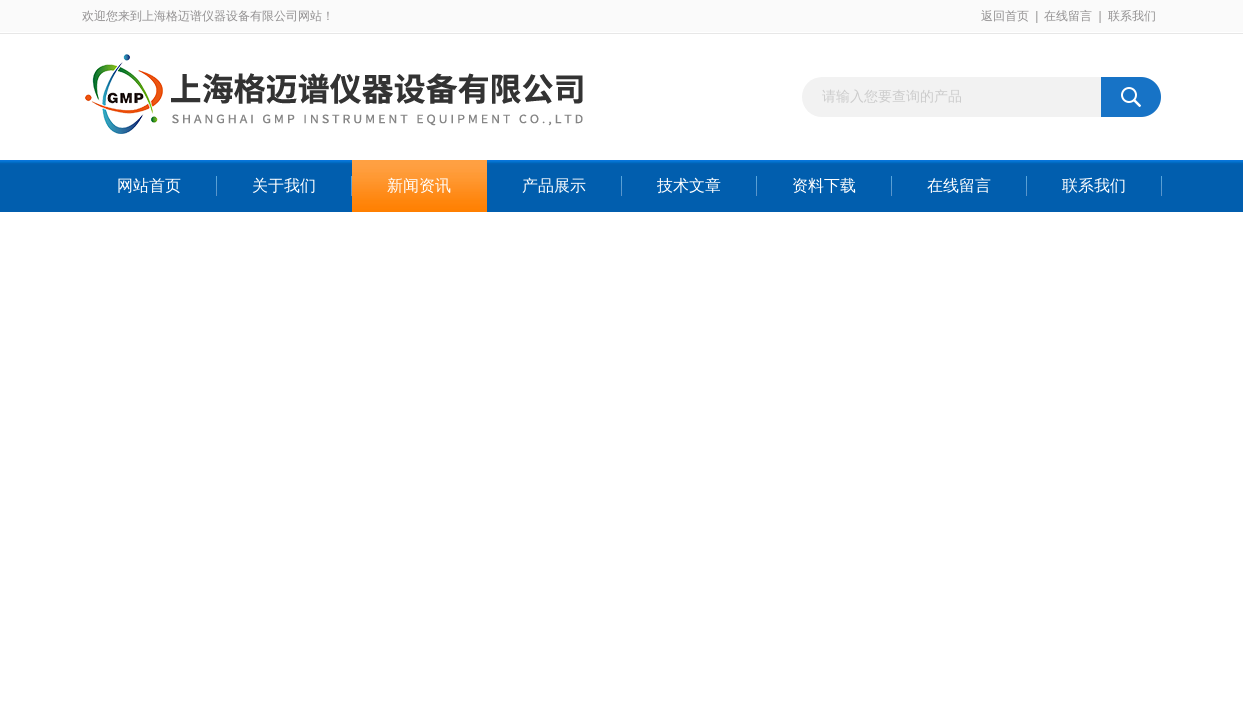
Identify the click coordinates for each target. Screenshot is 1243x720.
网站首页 (149, 185)
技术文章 (689, 185)
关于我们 (284, 185)
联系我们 (1132, 16)
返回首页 (1005, 16)
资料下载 (824, 185)
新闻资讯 (419, 185)
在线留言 (1068, 16)
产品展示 (554, 185)
